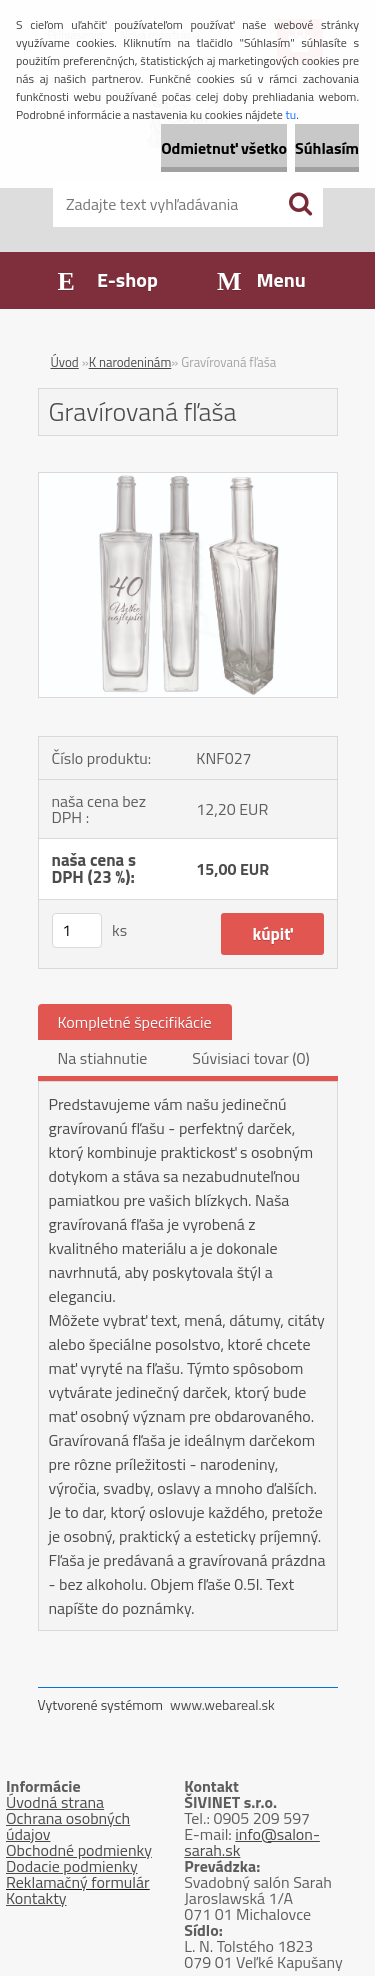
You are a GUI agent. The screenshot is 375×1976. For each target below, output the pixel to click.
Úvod (65, 362)
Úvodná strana (55, 1802)
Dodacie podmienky (72, 1866)
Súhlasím (327, 148)
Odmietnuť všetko (224, 148)
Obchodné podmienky (79, 1850)
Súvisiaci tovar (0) (250, 1058)
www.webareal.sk (222, 1704)
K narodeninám (130, 362)
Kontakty (36, 1898)
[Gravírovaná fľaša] (188, 481)
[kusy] (77, 930)
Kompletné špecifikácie (135, 1022)
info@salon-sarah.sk (252, 1842)
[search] (300, 204)
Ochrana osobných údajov (68, 1826)
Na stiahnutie (103, 1058)
